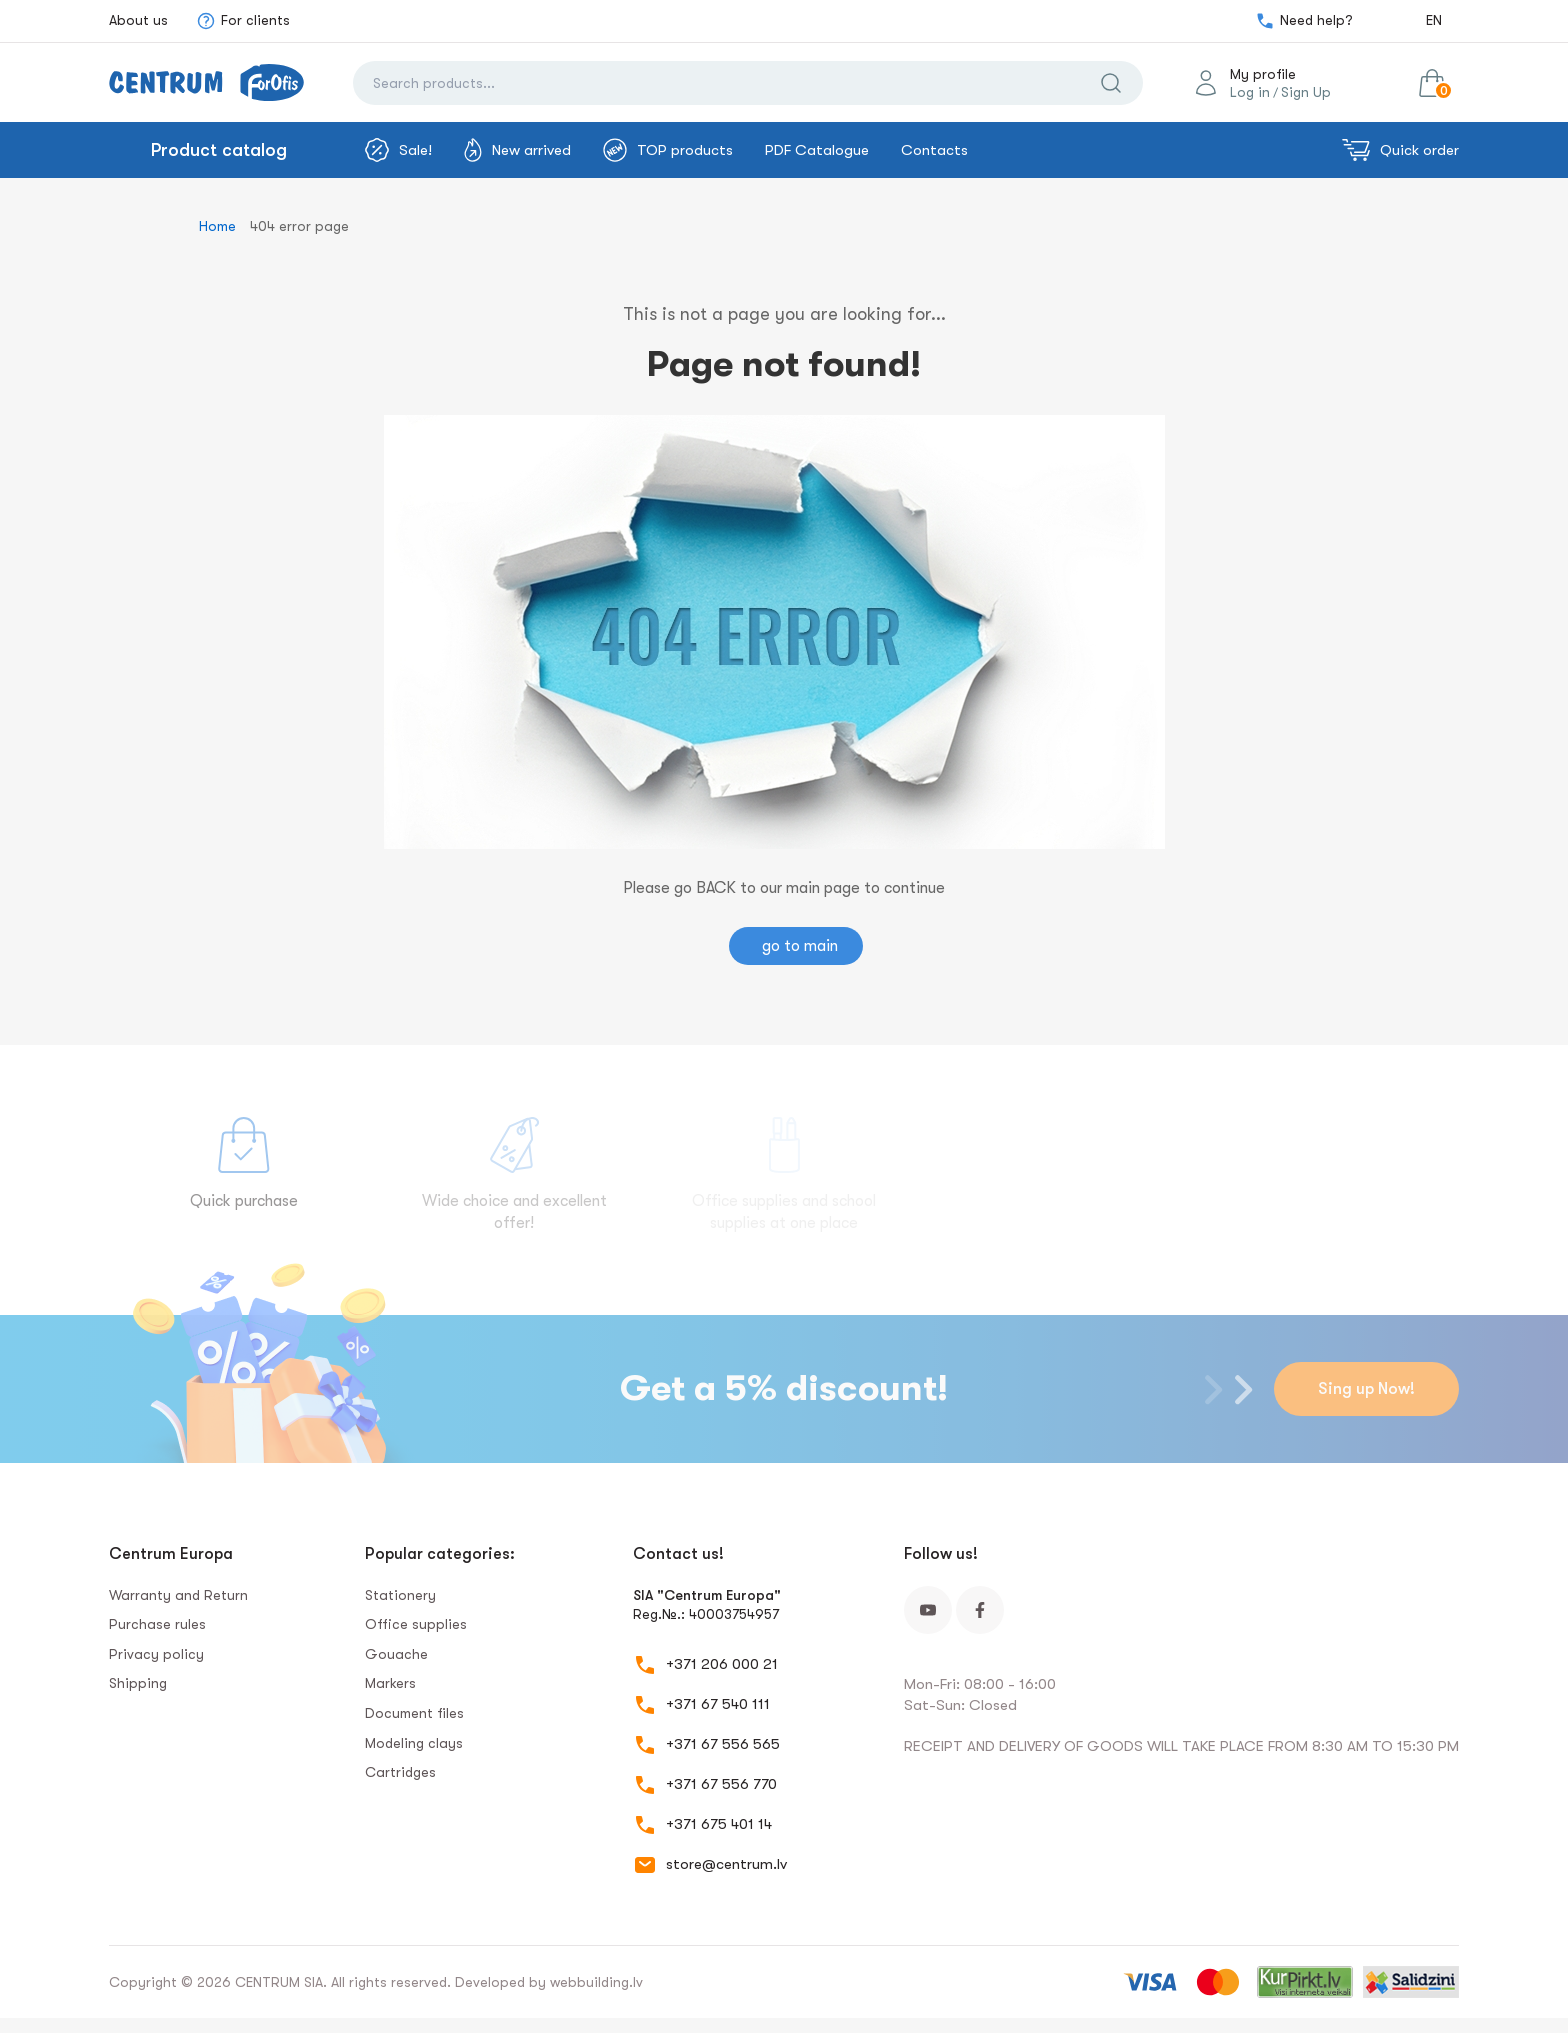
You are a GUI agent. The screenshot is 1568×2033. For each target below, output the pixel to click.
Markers (390, 1683)
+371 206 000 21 (722, 1664)
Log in (1250, 92)
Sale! (398, 150)
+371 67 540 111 (718, 1704)
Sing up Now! (1366, 1389)
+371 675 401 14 (719, 1824)
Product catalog (219, 150)
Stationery (400, 1595)
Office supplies (416, 1624)
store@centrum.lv (726, 1864)
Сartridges (400, 1772)
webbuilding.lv (596, 1982)
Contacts (934, 150)
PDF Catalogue (817, 150)
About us (138, 20)
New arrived (517, 150)
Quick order (1400, 150)
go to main (800, 946)
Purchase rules (157, 1624)
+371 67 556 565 (723, 1744)
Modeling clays (414, 1743)
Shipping (138, 1683)
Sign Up (1306, 92)
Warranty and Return (178, 1595)
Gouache (396, 1654)
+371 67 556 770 (721, 1784)
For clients (243, 21)
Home (217, 226)
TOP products (668, 150)
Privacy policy (156, 1654)
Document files (414, 1713)
